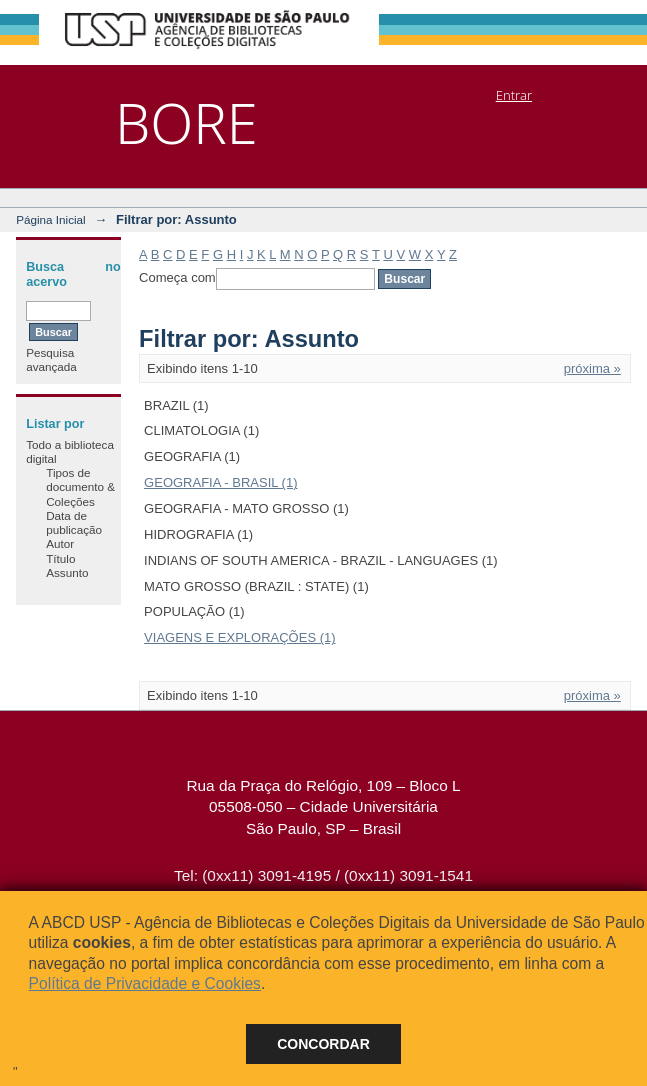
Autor (60, 543)
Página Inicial (51, 219)
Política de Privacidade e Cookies (145, 983)
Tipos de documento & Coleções (80, 487)
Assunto (67, 572)
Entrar (514, 95)
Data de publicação (74, 522)
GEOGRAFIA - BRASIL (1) (220, 482)
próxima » (592, 368)
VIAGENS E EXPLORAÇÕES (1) (239, 637)
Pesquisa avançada (51, 359)
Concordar (323, 1044)
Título (60, 558)
